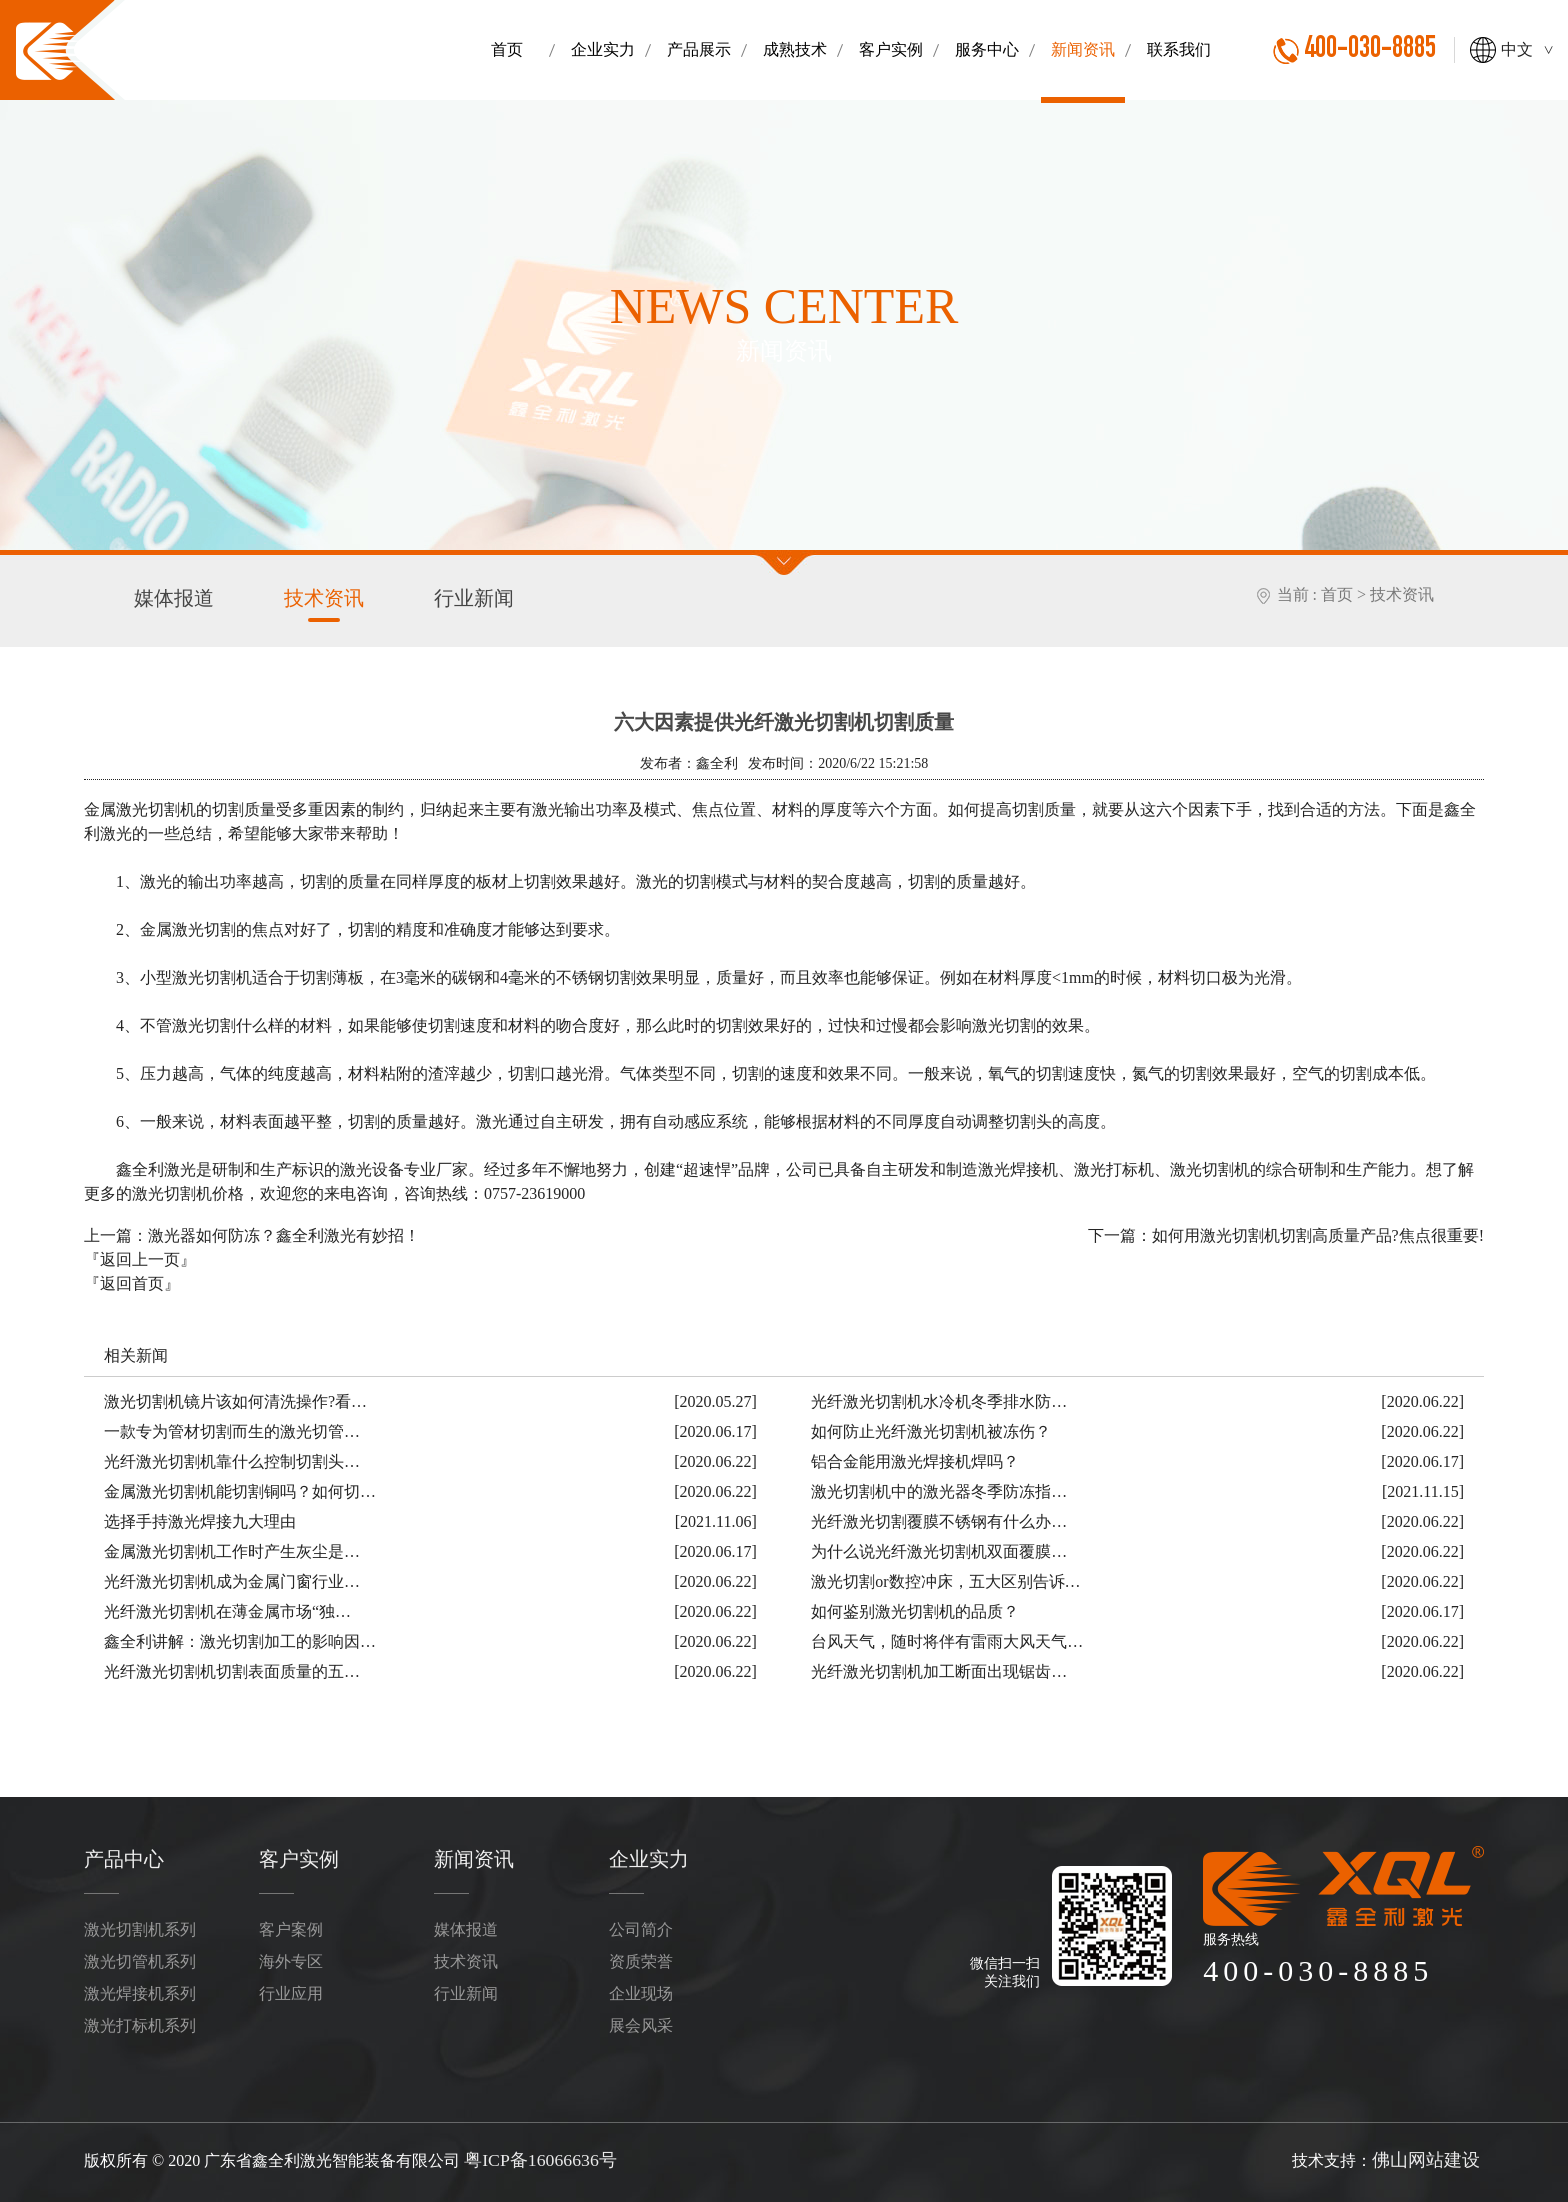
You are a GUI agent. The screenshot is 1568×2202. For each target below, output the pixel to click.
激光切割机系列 (140, 1923)
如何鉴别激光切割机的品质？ (915, 1608)
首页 (1337, 594)
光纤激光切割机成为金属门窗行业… (232, 1578)
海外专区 (291, 1955)
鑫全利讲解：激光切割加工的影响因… (240, 1638)
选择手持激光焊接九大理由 (200, 1518)
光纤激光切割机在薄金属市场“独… (227, 1608)
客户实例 (295, 1855)
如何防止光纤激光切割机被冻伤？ (931, 1428)
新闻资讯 (470, 1855)
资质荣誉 (641, 1955)
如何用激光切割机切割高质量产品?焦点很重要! (1318, 1232)
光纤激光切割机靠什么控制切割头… (232, 1458)
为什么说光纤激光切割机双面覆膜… (939, 1548)
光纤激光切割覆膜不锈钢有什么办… (939, 1518)
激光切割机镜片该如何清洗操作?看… (235, 1398)
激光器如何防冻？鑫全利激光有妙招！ (284, 1232)
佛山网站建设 (1432, 2151)
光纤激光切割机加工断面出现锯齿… (939, 1668)
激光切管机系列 (140, 1955)
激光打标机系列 (140, 2019)
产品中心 (120, 1855)
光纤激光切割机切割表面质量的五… (232, 1668)
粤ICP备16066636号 (532, 2151)
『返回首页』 (132, 1280)
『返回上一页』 (140, 1256)
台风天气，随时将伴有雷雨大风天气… (947, 1638)
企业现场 (641, 1987)
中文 (1526, 49)
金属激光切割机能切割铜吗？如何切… (240, 1488)
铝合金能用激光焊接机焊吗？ (915, 1458)
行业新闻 (454, 597)
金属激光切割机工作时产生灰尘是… (232, 1548)
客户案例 (291, 1923)
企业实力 (645, 1855)
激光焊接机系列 (140, 1987)
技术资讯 (312, 603)
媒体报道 (170, 597)
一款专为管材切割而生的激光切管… (232, 1428)
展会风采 (641, 2019)
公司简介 (641, 1923)
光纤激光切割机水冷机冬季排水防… (939, 1398)
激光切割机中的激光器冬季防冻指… (939, 1488)
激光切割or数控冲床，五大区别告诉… (945, 1578)
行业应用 (291, 1987)
